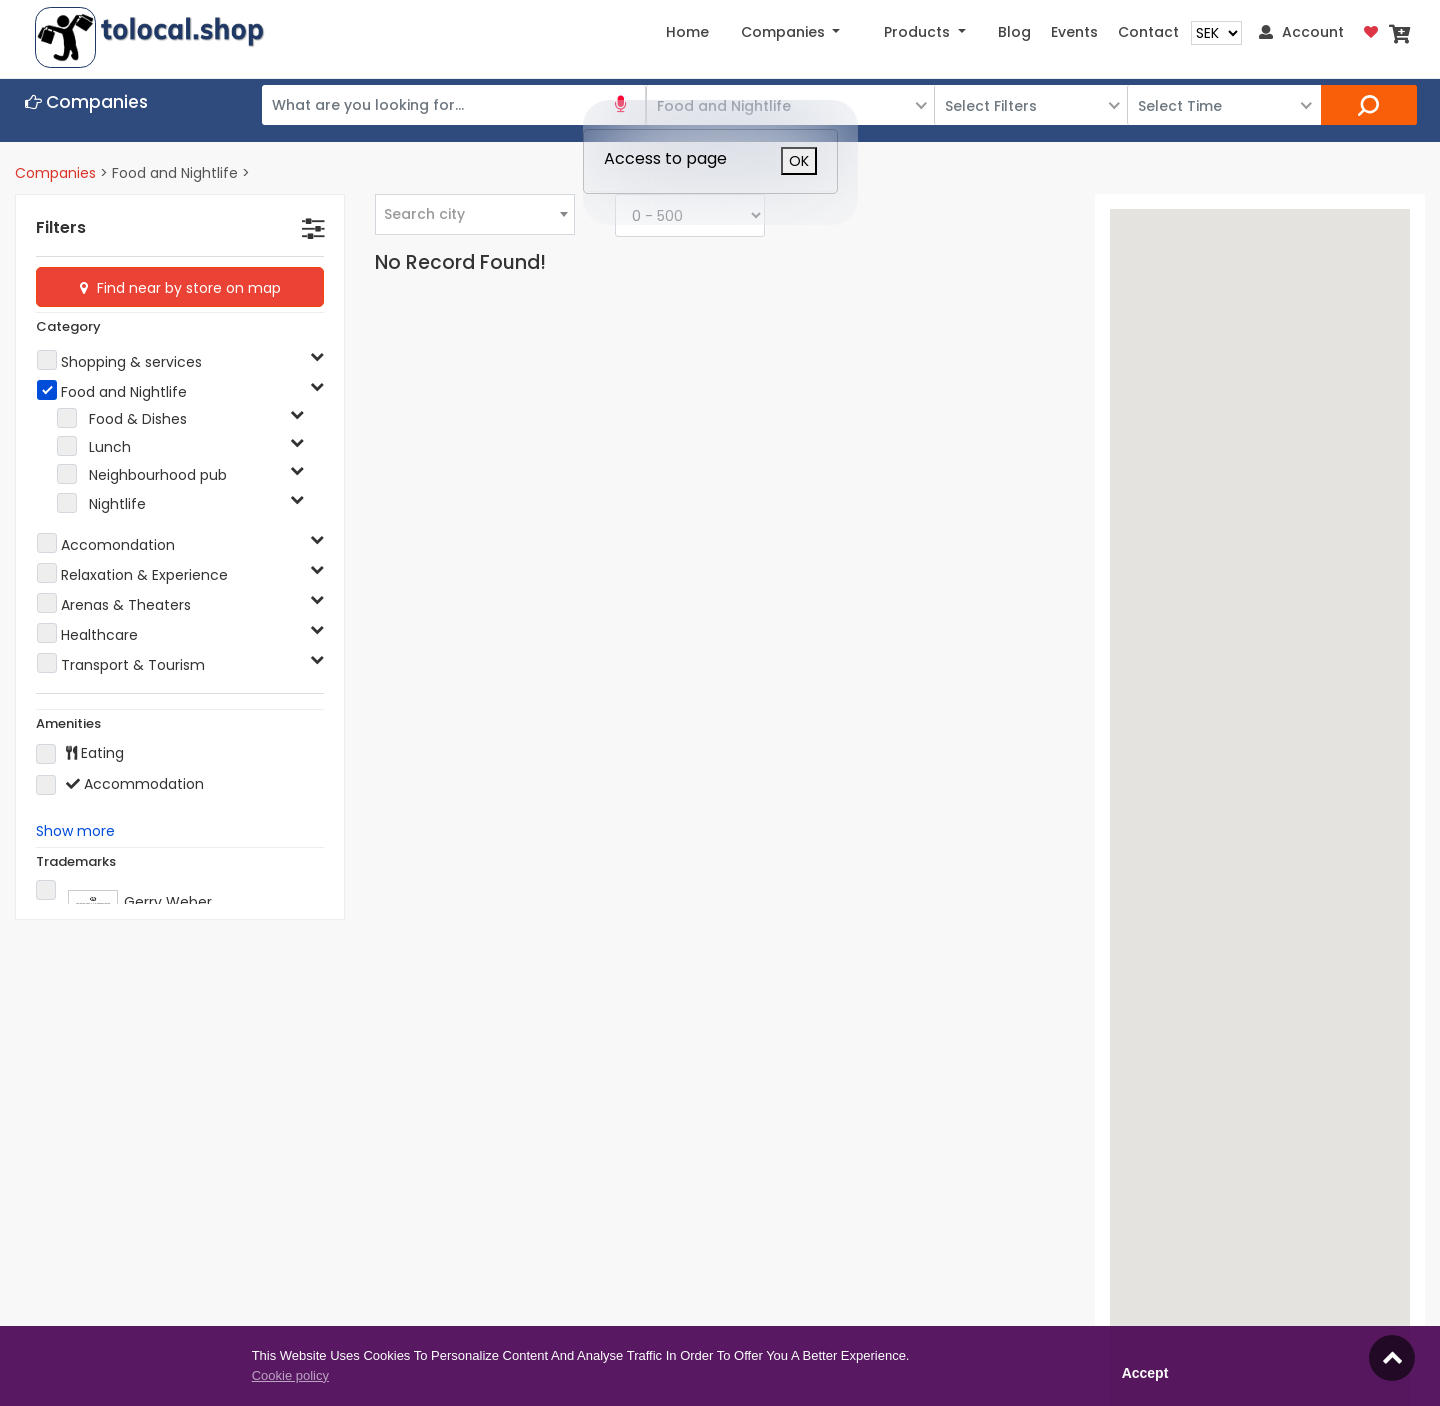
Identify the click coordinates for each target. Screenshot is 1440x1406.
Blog (1014, 32)
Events (1074, 32)
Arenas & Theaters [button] (126, 605)
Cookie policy (290, 1375)
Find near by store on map (187, 288)
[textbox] (475, 214)
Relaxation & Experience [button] (144, 575)
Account (1301, 32)
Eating (80, 754)
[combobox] (475, 214)
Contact (1148, 32)
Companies (55, 173)
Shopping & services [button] (131, 362)
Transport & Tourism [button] (133, 665)
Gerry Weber (124, 898)
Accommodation (120, 785)
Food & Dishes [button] (138, 419)
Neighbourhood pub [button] (158, 475)
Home (687, 32)
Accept (1145, 1373)
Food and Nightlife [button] (124, 392)
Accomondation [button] (118, 545)
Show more (75, 831)
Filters (61, 227)
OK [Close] (799, 161)
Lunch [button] (110, 447)
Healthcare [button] (99, 635)
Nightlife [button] (117, 504)
